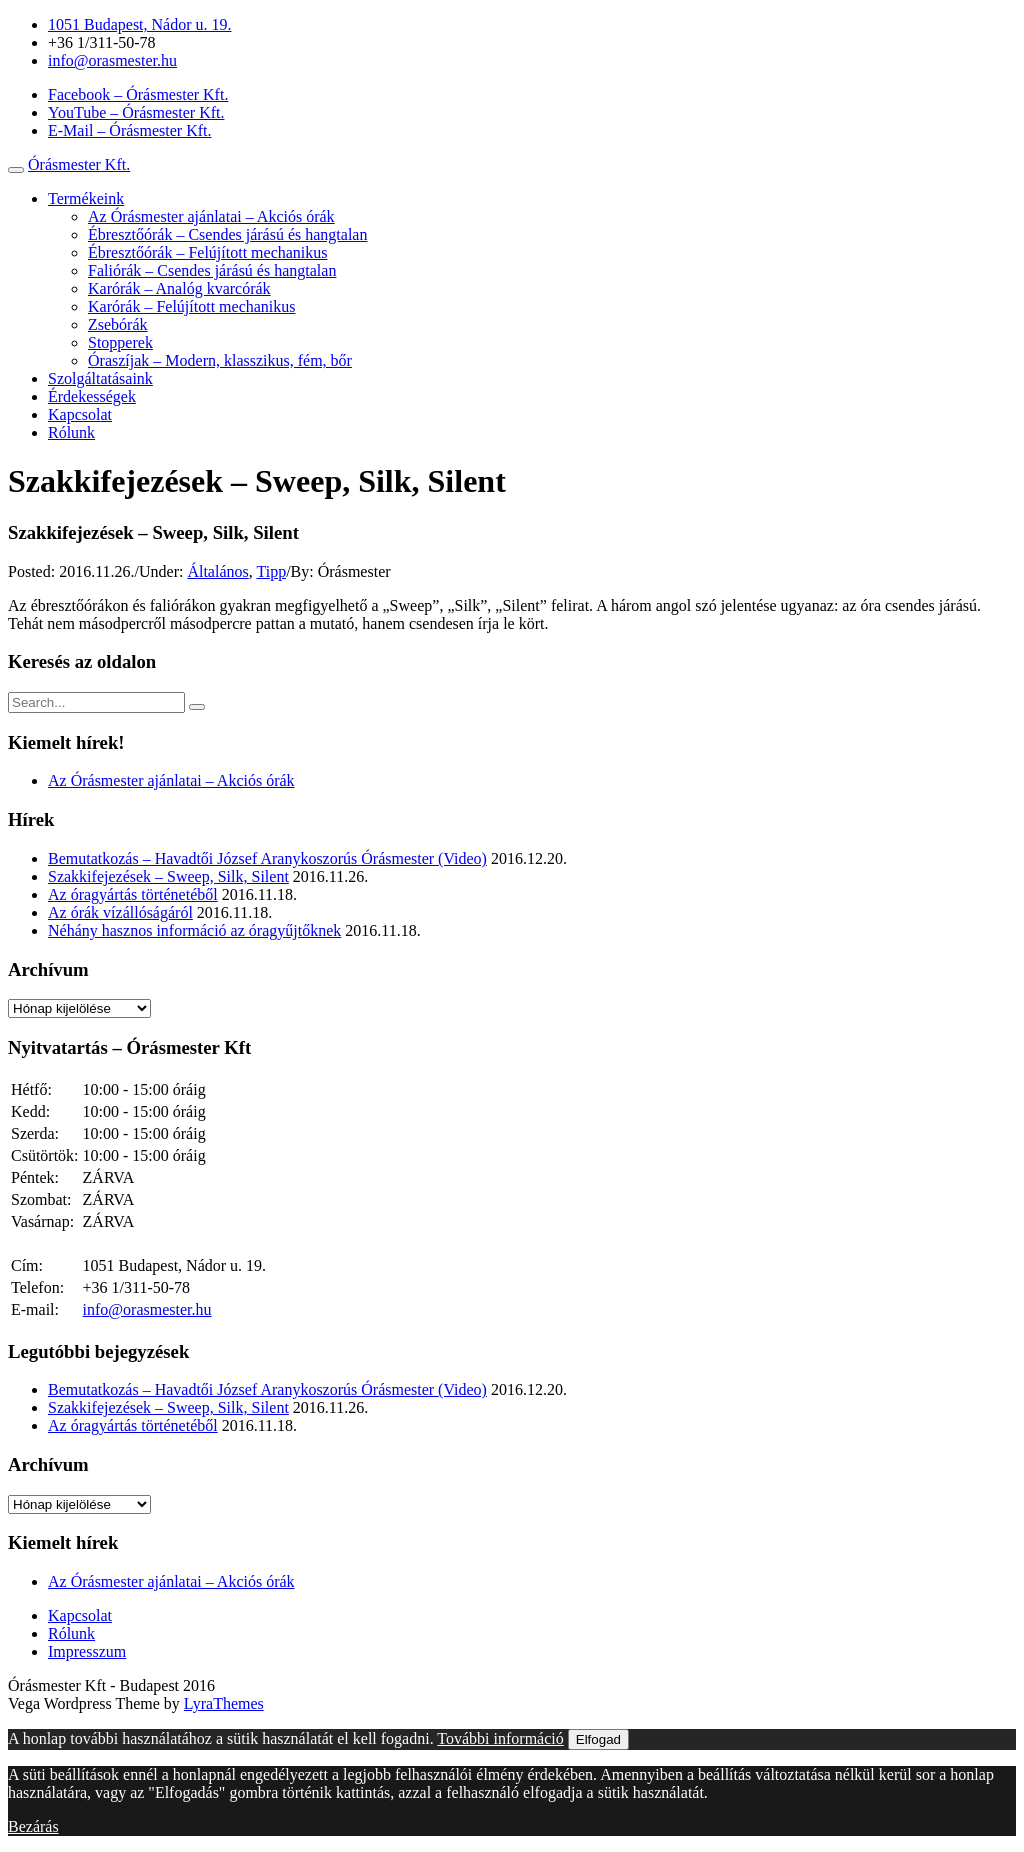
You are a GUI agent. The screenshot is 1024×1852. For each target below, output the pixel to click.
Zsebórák (118, 324)
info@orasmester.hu (112, 60)
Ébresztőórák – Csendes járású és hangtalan (227, 234)
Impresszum (87, 1651)
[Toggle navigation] (16, 170)
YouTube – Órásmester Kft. (136, 112)
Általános (217, 571)
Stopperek (120, 342)
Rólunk (71, 432)
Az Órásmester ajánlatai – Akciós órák (211, 216)
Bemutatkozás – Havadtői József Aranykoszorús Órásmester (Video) (267, 858)
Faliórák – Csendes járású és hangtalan (212, 270)
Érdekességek (92, 396)
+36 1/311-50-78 (102, 42)
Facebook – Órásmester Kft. (138, 94)
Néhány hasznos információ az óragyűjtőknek (194, 930)
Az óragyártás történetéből (133, 894)
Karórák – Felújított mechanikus (192, 306)
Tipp (271, 571)
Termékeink (86, 198)
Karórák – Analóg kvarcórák (179, 288)
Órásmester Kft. (79, 164)
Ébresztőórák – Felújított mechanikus (208, 252)
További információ (500, 1738)
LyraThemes (224, 1703)
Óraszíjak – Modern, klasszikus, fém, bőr (220, 360)
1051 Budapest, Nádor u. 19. (140, 24)
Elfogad (598, 1739)
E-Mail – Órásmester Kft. (130, 130)
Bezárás (33, 1826)
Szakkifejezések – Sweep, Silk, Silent (168, 876)
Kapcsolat (80, 414)
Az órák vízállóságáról (120, 912)
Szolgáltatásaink (100, 378)
